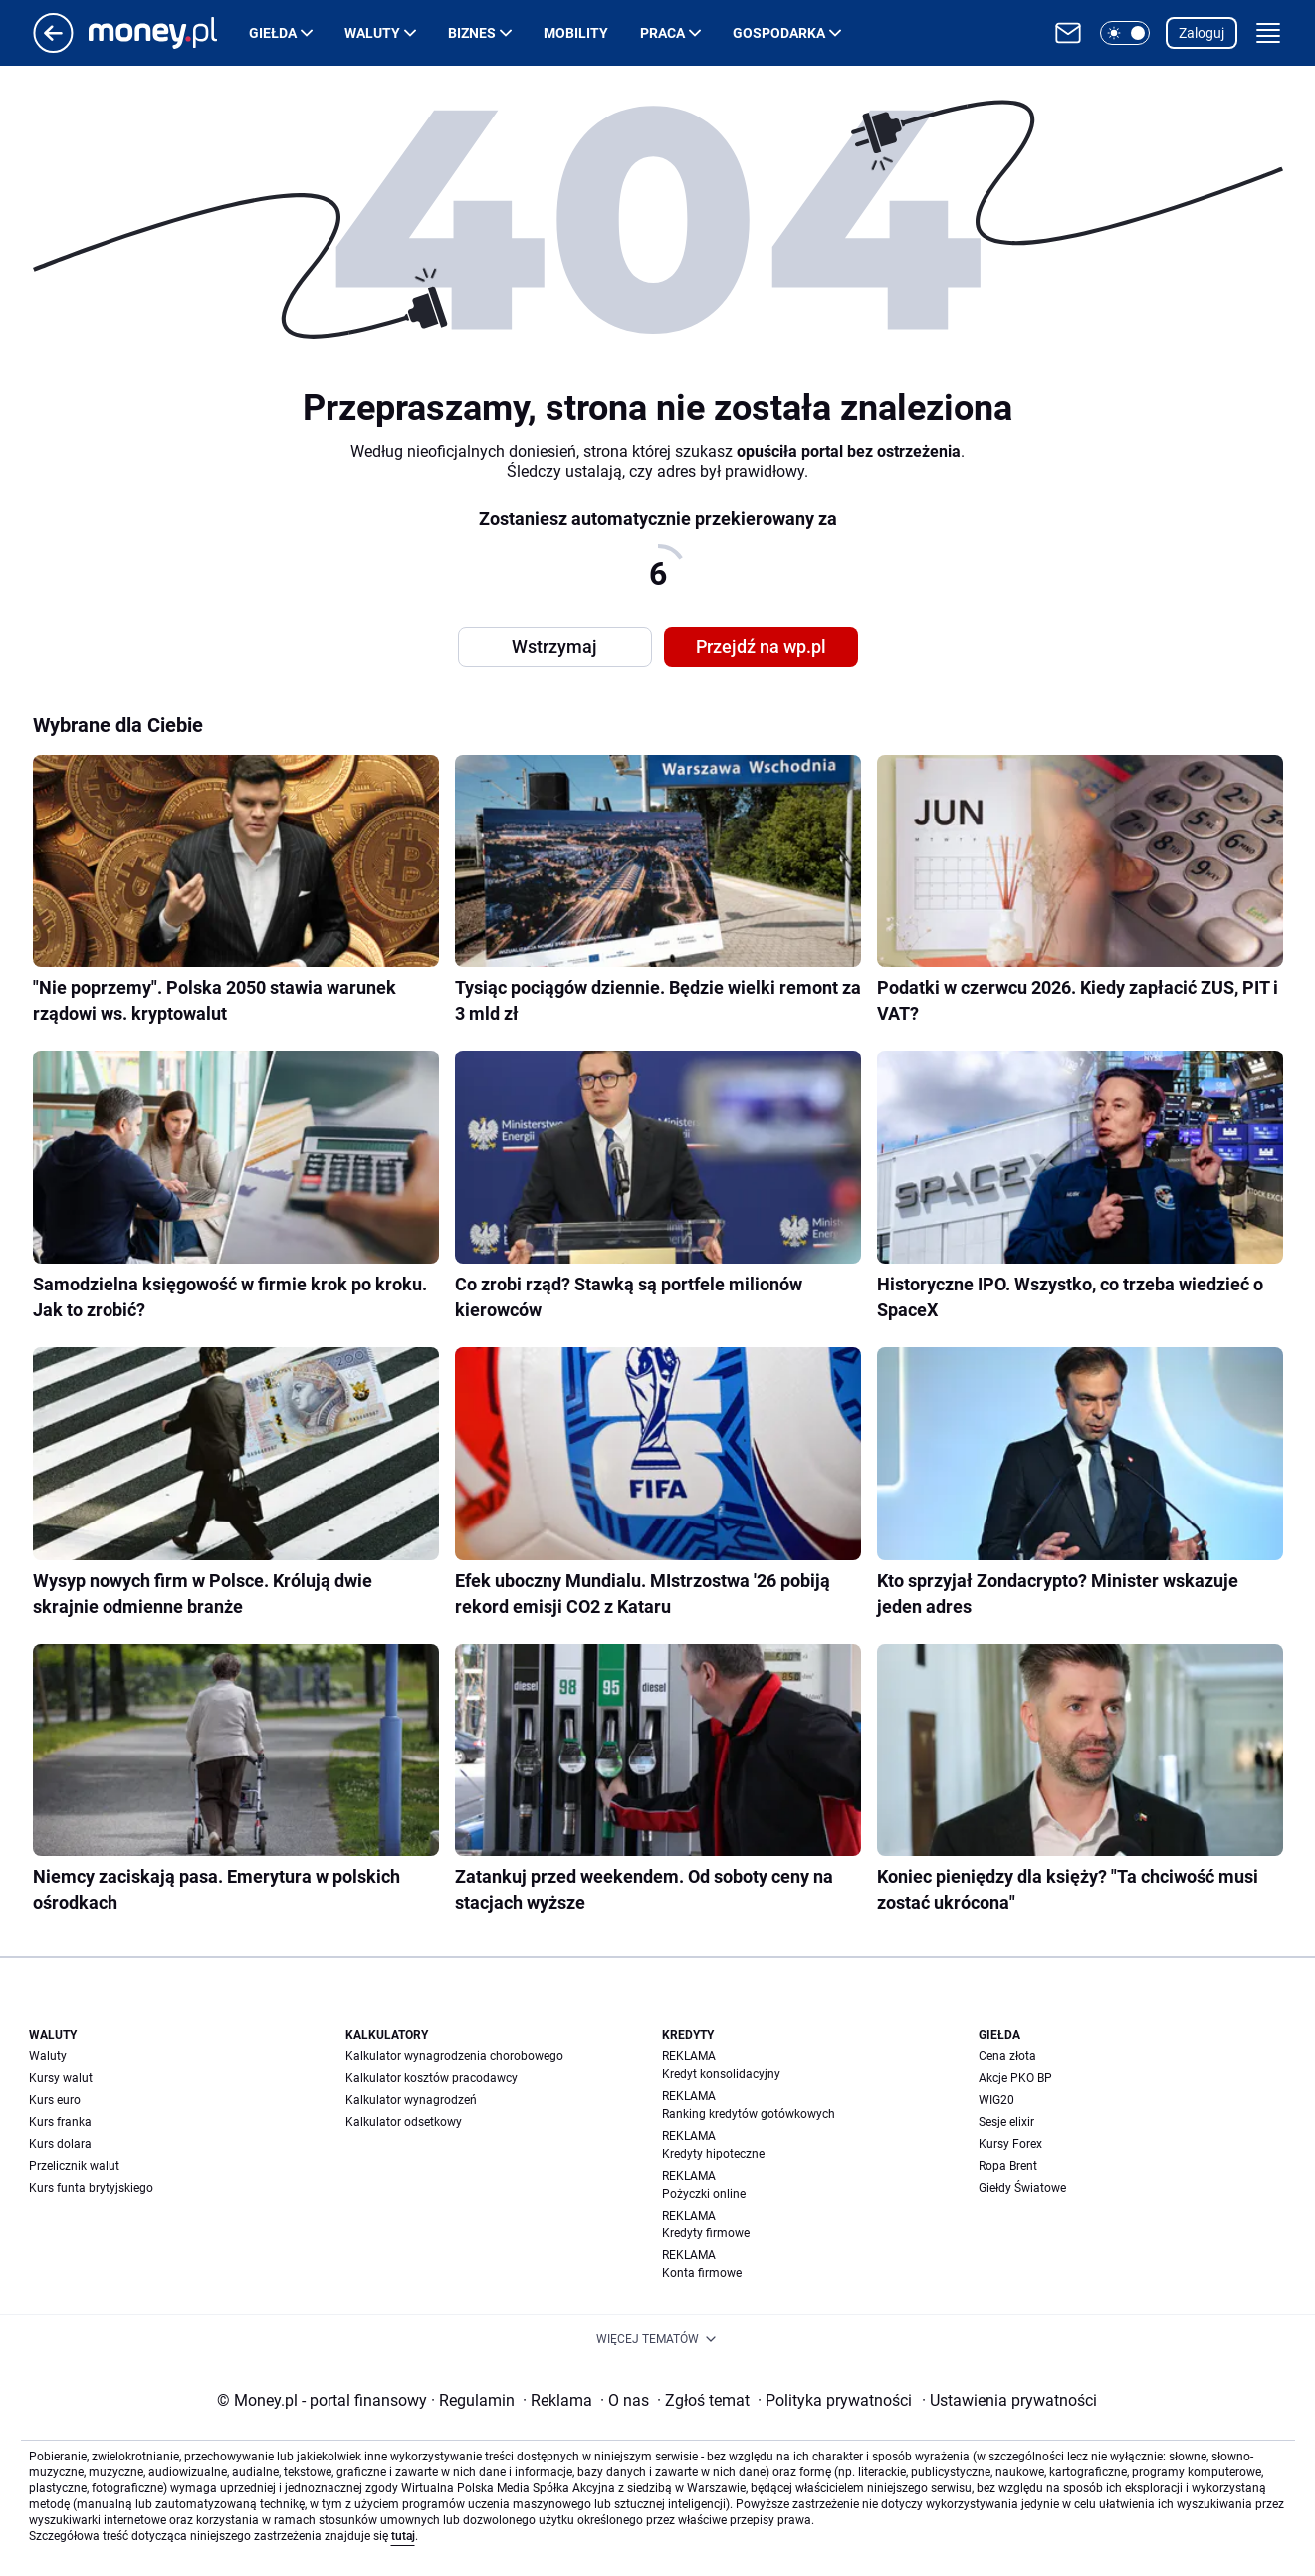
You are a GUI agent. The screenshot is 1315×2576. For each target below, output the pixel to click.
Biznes (472, 33)
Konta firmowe (702, 2273)
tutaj (403, 2536)
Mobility (576, 33)
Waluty (372, 33)
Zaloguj (1201, 33)
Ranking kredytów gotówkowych (748, 2114)
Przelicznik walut (74, 2166)
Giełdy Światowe (1022, 2188)
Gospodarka (779, 33)
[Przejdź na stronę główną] (53, 47)
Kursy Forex (1010, 2144)
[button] (1125, 33)
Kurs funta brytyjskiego (91, 2188)
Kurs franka (60, 2122)
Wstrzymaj (554, 646)
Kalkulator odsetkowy (403, 2122)
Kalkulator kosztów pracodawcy (431, 2078)
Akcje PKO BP (1015, 2078)
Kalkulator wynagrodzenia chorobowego (454, 2056)
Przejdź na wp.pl (761, 646)
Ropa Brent (1008, 2166)
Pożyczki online (704, 2194)
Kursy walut (61, 2078)
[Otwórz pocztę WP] (1068, 33)
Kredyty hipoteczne (713, 2154)
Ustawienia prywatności (1009, 2400)
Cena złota (1007, 2056)
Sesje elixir (1006, 2122)
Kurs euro (55, 2100)
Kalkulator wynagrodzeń (411, 2100)
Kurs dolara (60, 2144)
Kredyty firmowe (706, 2233)
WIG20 (996, 2100)
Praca (662, 33)
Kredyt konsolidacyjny (721, 2074)
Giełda (273, 33)
